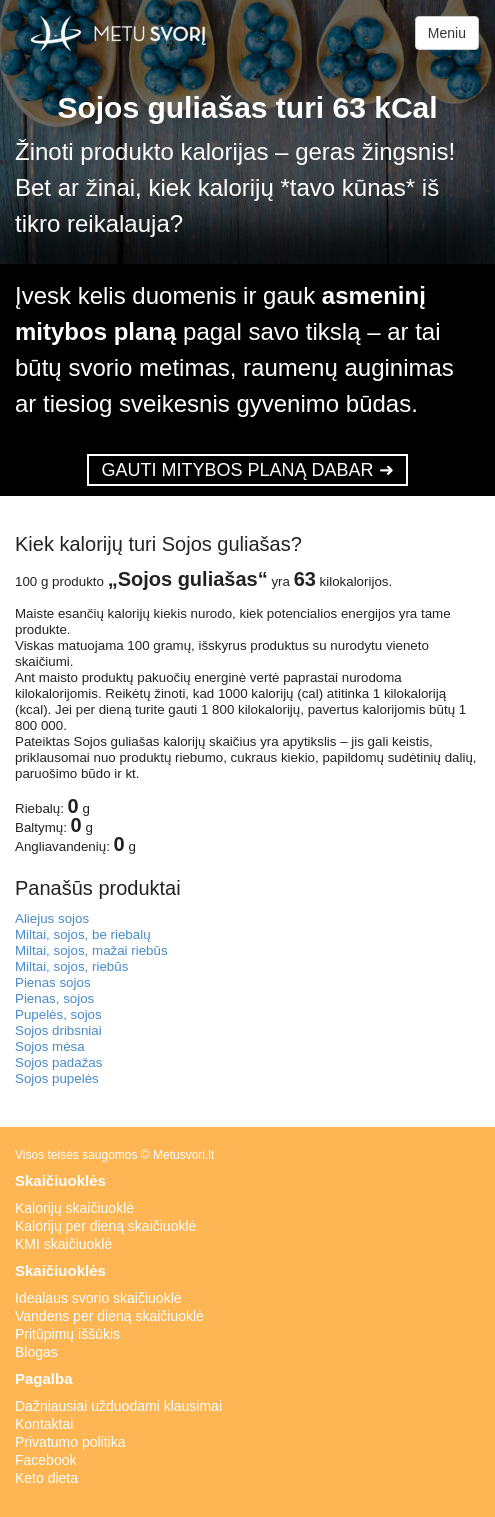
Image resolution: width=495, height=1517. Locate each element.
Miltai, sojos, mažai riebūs (91, 950)
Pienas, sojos (54, 998)
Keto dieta (46, 1478)
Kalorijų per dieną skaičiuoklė (105, 1226)
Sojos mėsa (50, 1046)
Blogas (36, 1352)
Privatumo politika (70, 1442)
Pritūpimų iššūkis (67, 1334)
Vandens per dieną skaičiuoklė (109, 1316)
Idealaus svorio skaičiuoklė (98, 1298)
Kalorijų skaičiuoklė (74, 1208)
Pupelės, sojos (58, 1014)
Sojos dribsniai (58, 1030)
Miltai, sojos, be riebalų (83, 934)
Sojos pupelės (57, 1078)
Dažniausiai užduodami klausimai (118, 1406)
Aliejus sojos (52, 918)
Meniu (447, 33)
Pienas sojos (53, 982)
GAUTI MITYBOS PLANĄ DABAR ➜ (247, 470)
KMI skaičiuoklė (63, 1244)
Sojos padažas (58, 1062)
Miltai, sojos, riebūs (71, 966)
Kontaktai (44, 1424)
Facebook (45, 1460)
